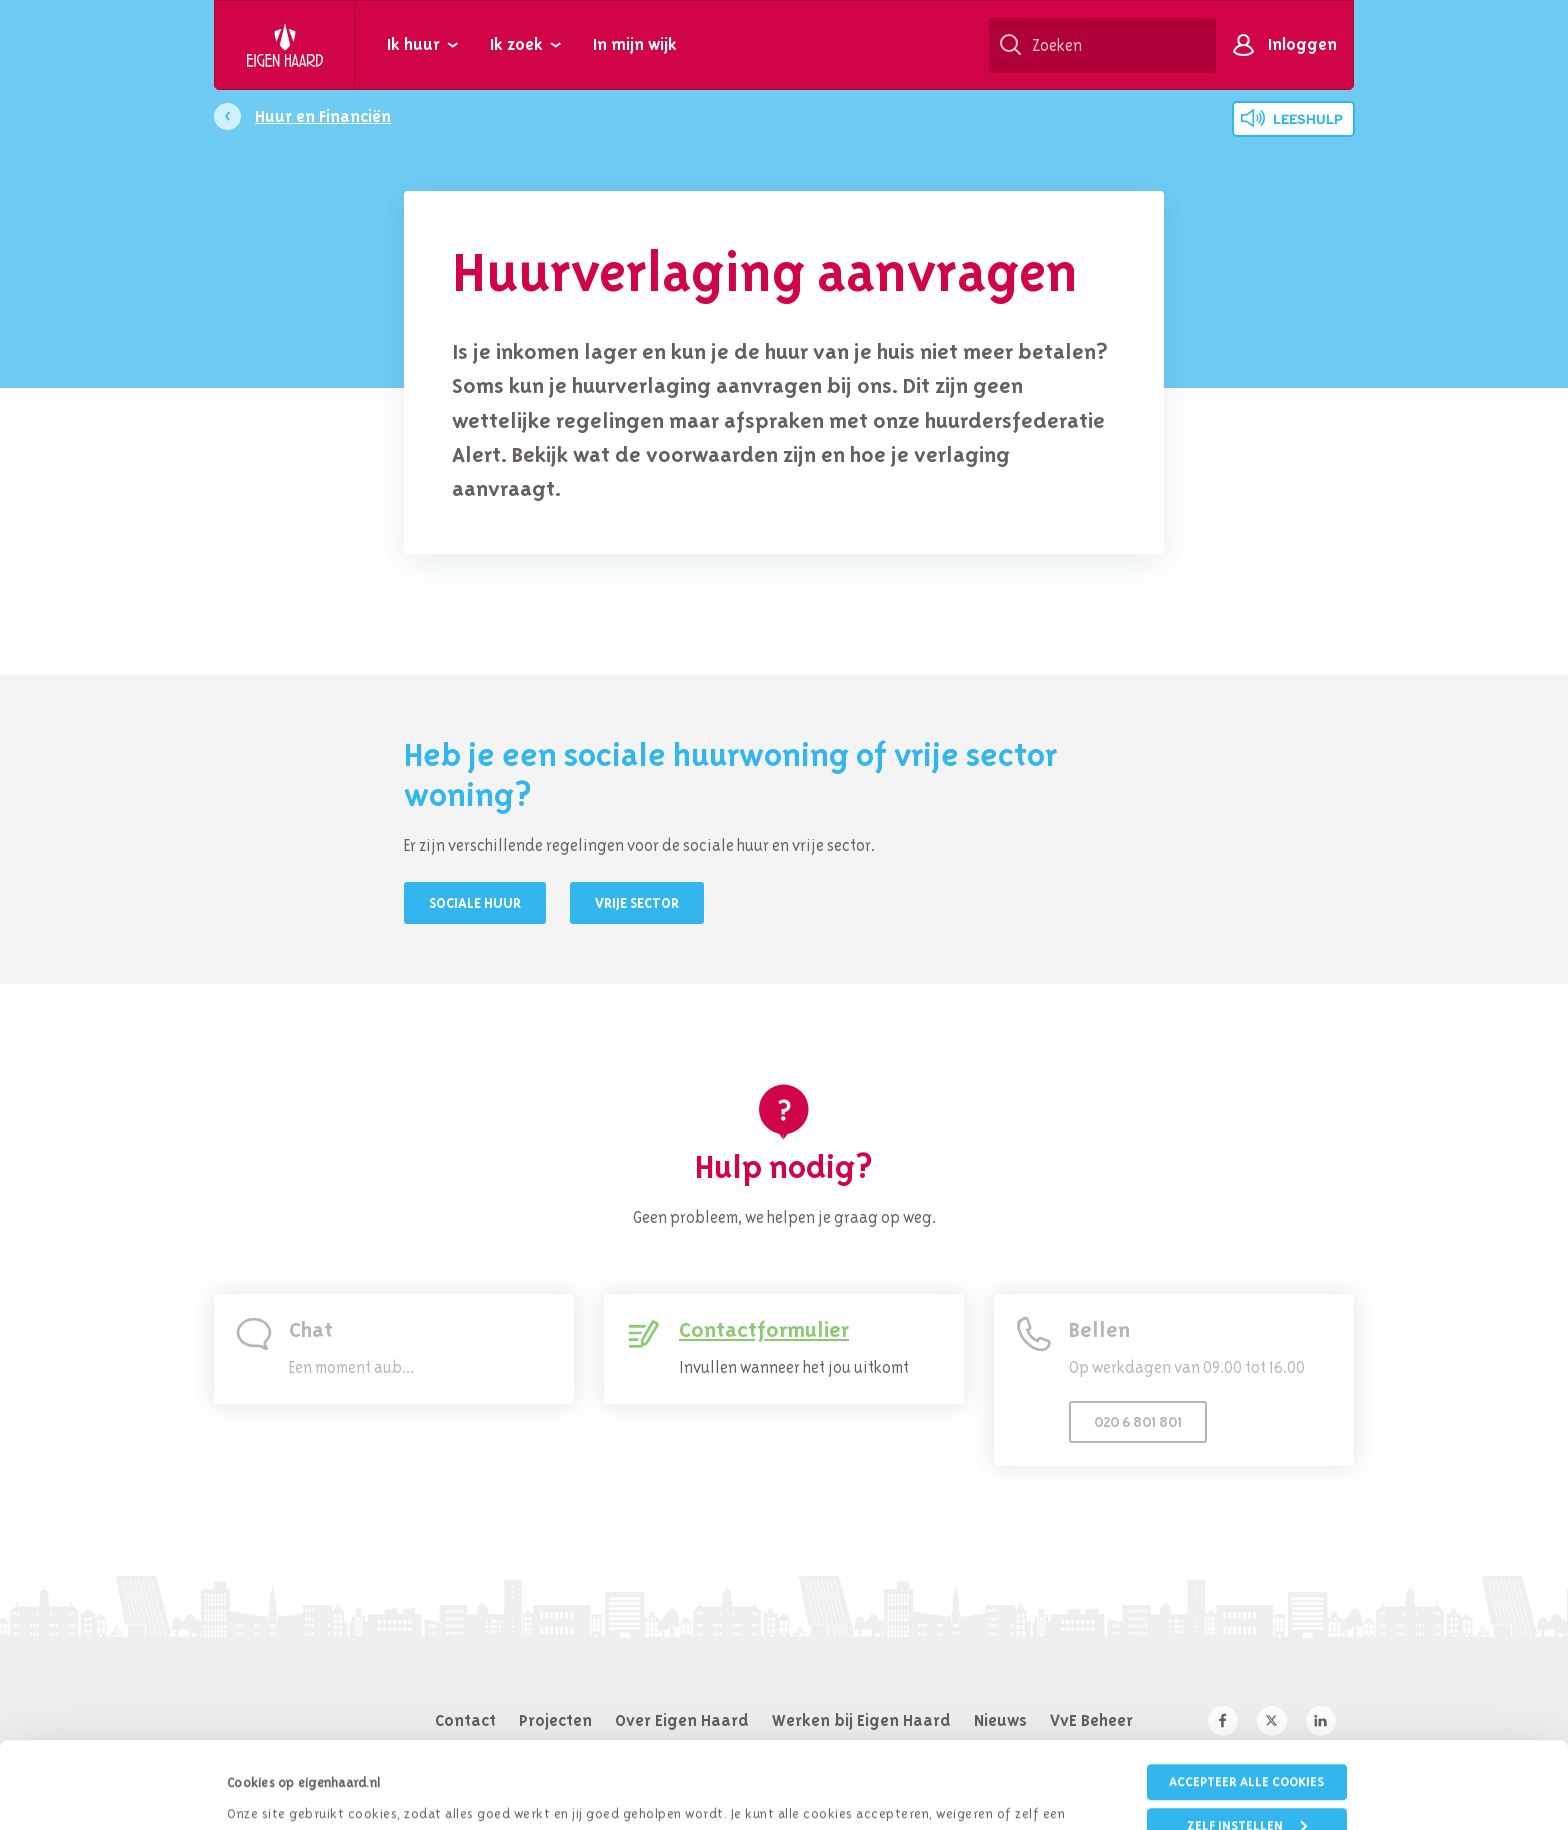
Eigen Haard (285, 45)
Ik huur (413, 44)
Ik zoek (516, 44)
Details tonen (266, 1789)
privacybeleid (747, 1756)
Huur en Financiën (323, 116)
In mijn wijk (635, 44)
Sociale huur (475, 903)
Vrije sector (637, 903)
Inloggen (1302, 44)
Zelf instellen (1247, 1744)
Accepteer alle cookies (1246, 1700)
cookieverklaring (899, 1756)
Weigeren (1247, 1787)
